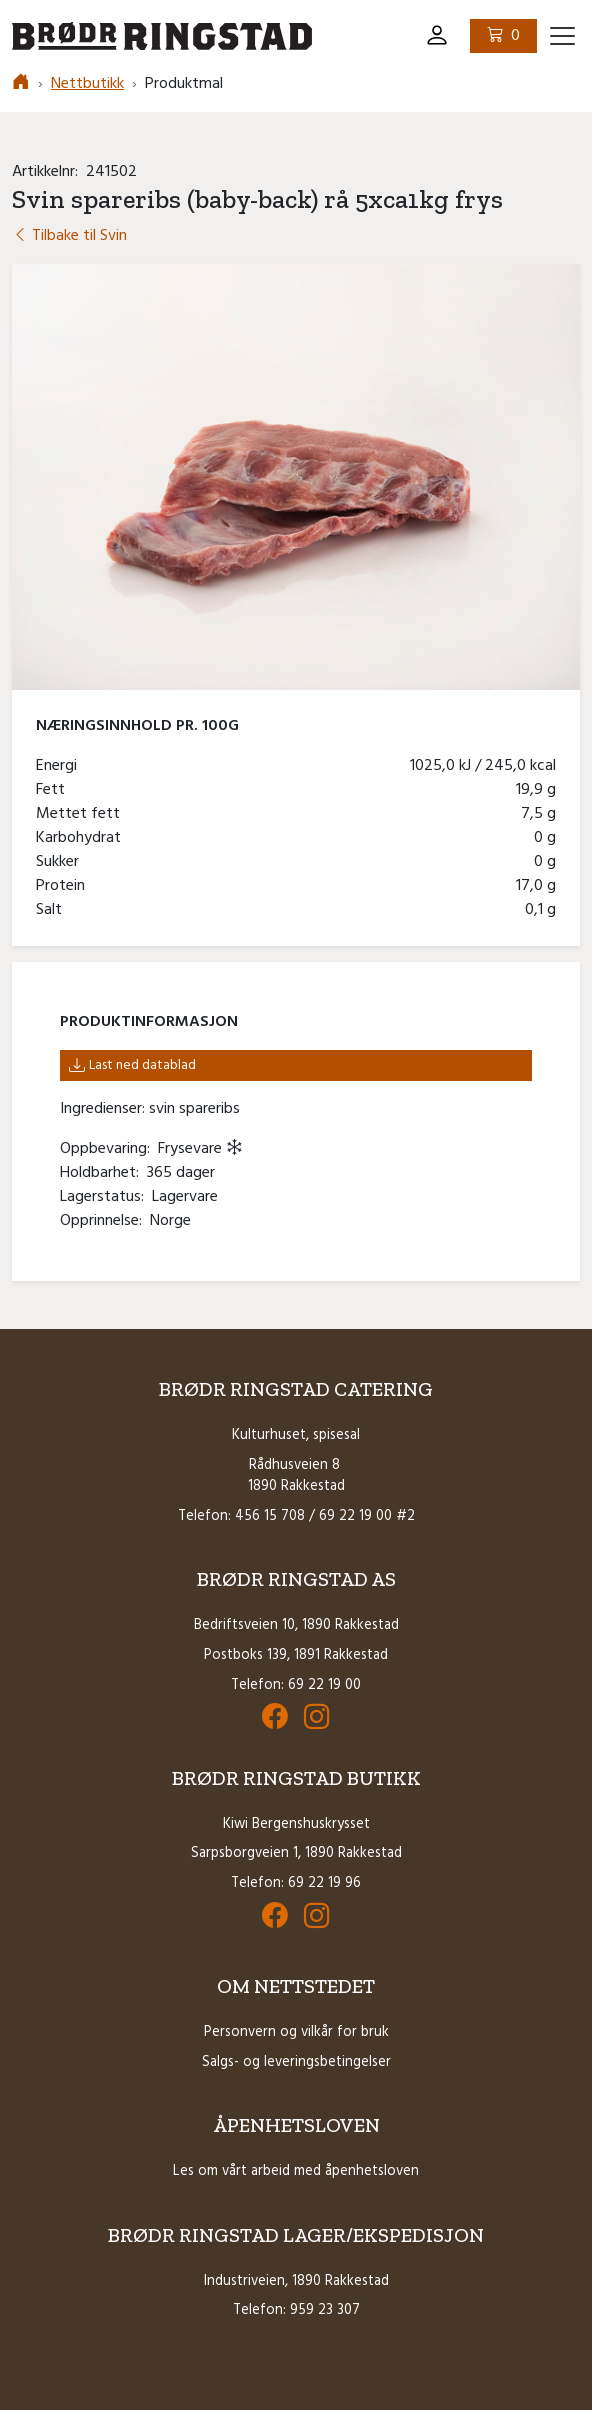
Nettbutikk (87, 84)
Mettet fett (82, 814)
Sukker (61, 862)
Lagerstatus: (106, 1197)
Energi (60, 766)
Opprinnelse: (105, 1221)
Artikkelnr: (49, 172)
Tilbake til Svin (69, 236)
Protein (64, 886)
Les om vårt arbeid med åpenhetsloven (296, 2171)
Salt (53, 910)
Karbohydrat (82, 838)
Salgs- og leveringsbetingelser (296, 2062)
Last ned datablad (132, 1065)
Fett (54, 790)
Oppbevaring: (109, 1149)
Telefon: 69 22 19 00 (296, 1685)
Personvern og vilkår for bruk (296, 2032)
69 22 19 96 (324, 1883)
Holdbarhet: (103, 1173)
